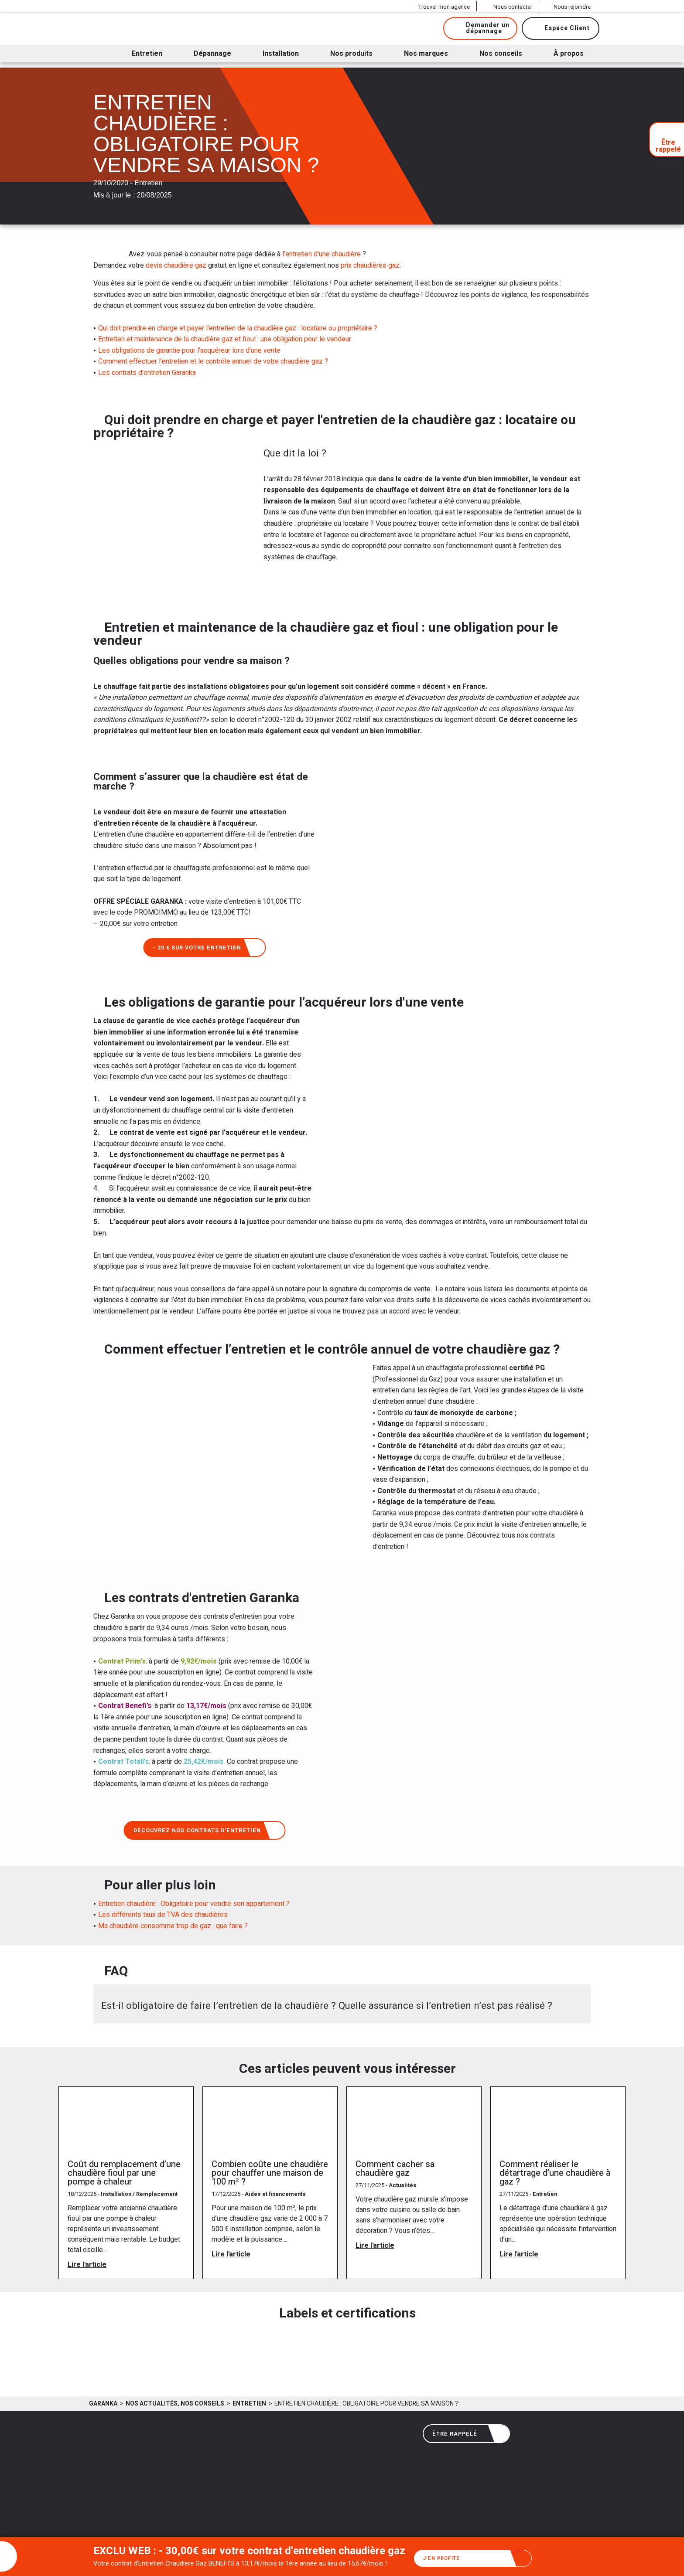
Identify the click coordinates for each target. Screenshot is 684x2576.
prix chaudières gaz (370, 265)
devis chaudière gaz (176, 265)
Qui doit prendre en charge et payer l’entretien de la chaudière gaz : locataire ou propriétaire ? (237, 328)
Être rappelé (467, 2434)
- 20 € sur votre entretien (206, 948)
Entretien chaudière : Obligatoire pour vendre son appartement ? (194, 1905)
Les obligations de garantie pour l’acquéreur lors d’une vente (189, 350)
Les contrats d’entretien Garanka (147, 373)
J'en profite (474, 2557)
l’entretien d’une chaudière (322, 254)
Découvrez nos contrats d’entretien (206, 1831)
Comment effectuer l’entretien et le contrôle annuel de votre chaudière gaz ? (213, 361)
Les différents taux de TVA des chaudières (163, 1916)
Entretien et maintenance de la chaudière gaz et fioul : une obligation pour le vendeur (224, 339)
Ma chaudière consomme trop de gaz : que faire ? (173, 1928)
